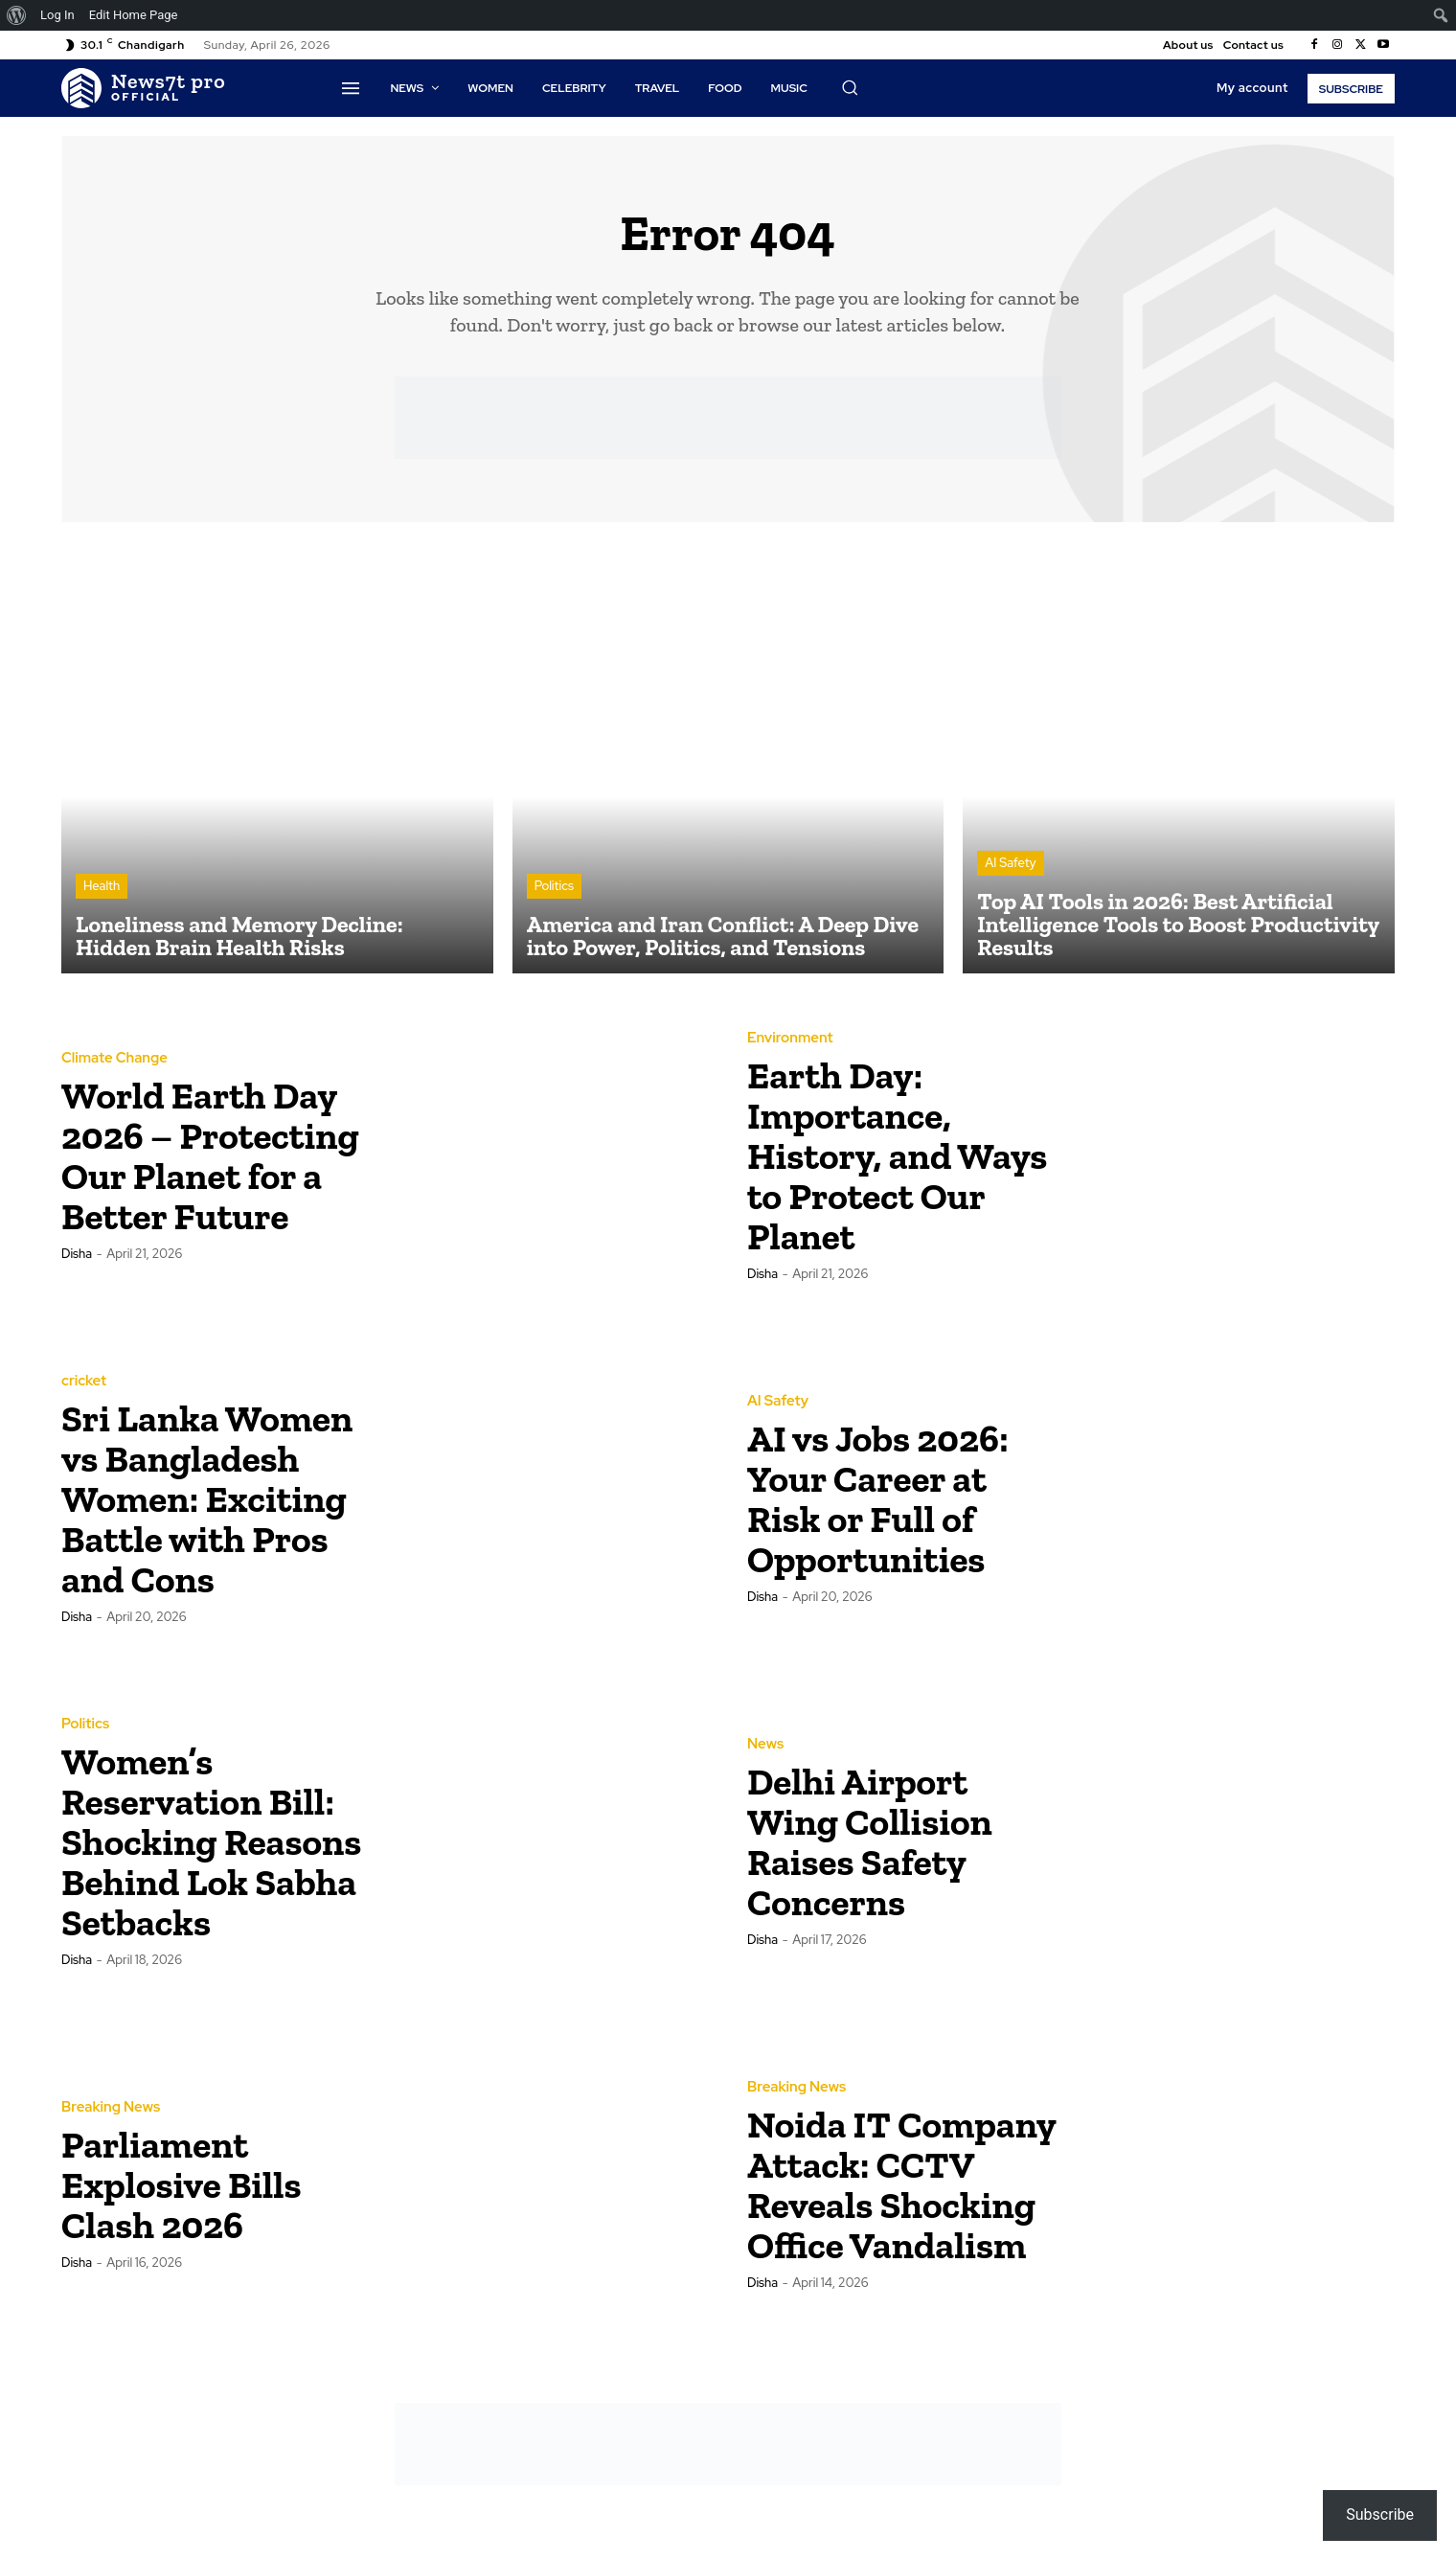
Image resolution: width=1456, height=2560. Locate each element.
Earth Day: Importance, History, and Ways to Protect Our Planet (888, 1157)
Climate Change (114, 1040)
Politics (554, 888)
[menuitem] (17, 15)
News (765, 1746)
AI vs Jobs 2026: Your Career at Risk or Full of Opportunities (887, 1500)
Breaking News (110, 2109)
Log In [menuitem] (57, 15)
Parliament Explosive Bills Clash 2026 (189, 2186)
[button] (849, 87)
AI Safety (1010, 865)
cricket (83, 1363)
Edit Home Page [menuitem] (133, 15)
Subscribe (1380, 2514)
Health (101, 888)
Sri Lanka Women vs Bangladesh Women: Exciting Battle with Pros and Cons (214, 1500)
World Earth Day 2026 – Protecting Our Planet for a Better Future (209, 1157)
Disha (76, 1276)
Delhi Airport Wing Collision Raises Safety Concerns (878, 1843)
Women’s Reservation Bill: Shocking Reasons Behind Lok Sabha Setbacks (207, 1843)
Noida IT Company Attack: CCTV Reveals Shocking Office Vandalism (900, 2186)
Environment (790, 1040)
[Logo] (143, 88)
